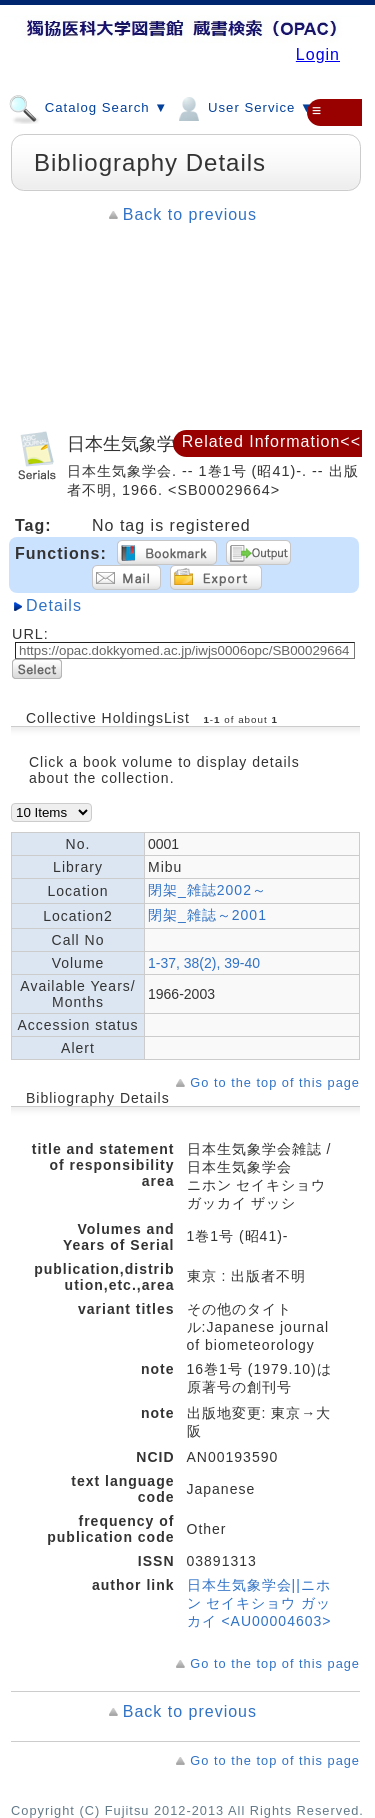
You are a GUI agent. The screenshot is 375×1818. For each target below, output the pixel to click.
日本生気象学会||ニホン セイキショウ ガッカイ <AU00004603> (259, 1603)
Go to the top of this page (275, 1082)
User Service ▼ (243, 107)
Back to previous (190, 214)
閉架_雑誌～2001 (207, 915)
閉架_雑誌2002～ (207, 890)
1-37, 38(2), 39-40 (204, 963)
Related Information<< (271, 441)
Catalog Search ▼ (88, 107)
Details (54, 605)
